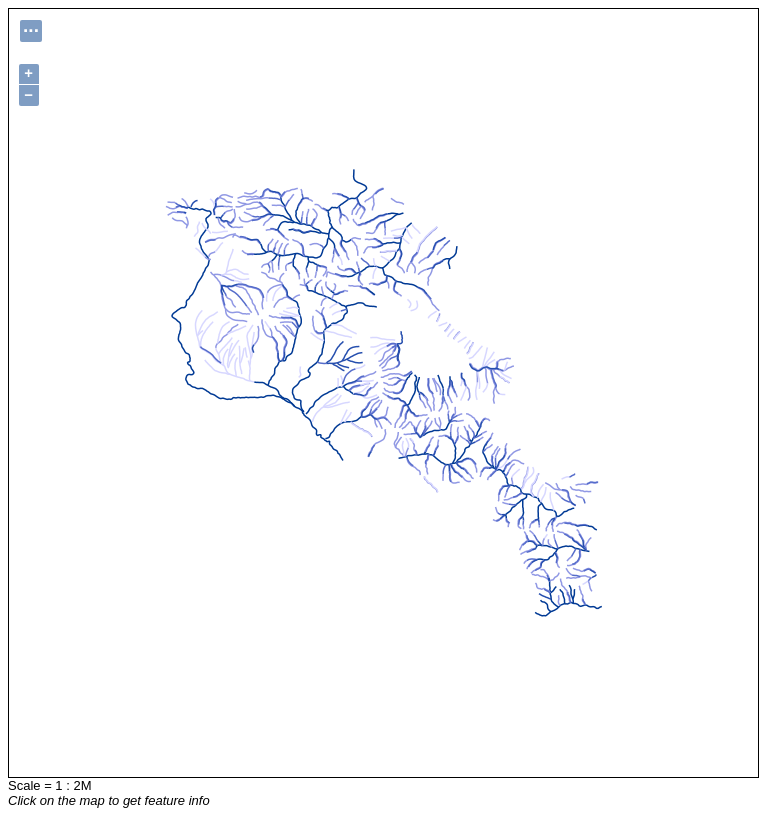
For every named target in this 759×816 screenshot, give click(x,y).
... (31, 28)
